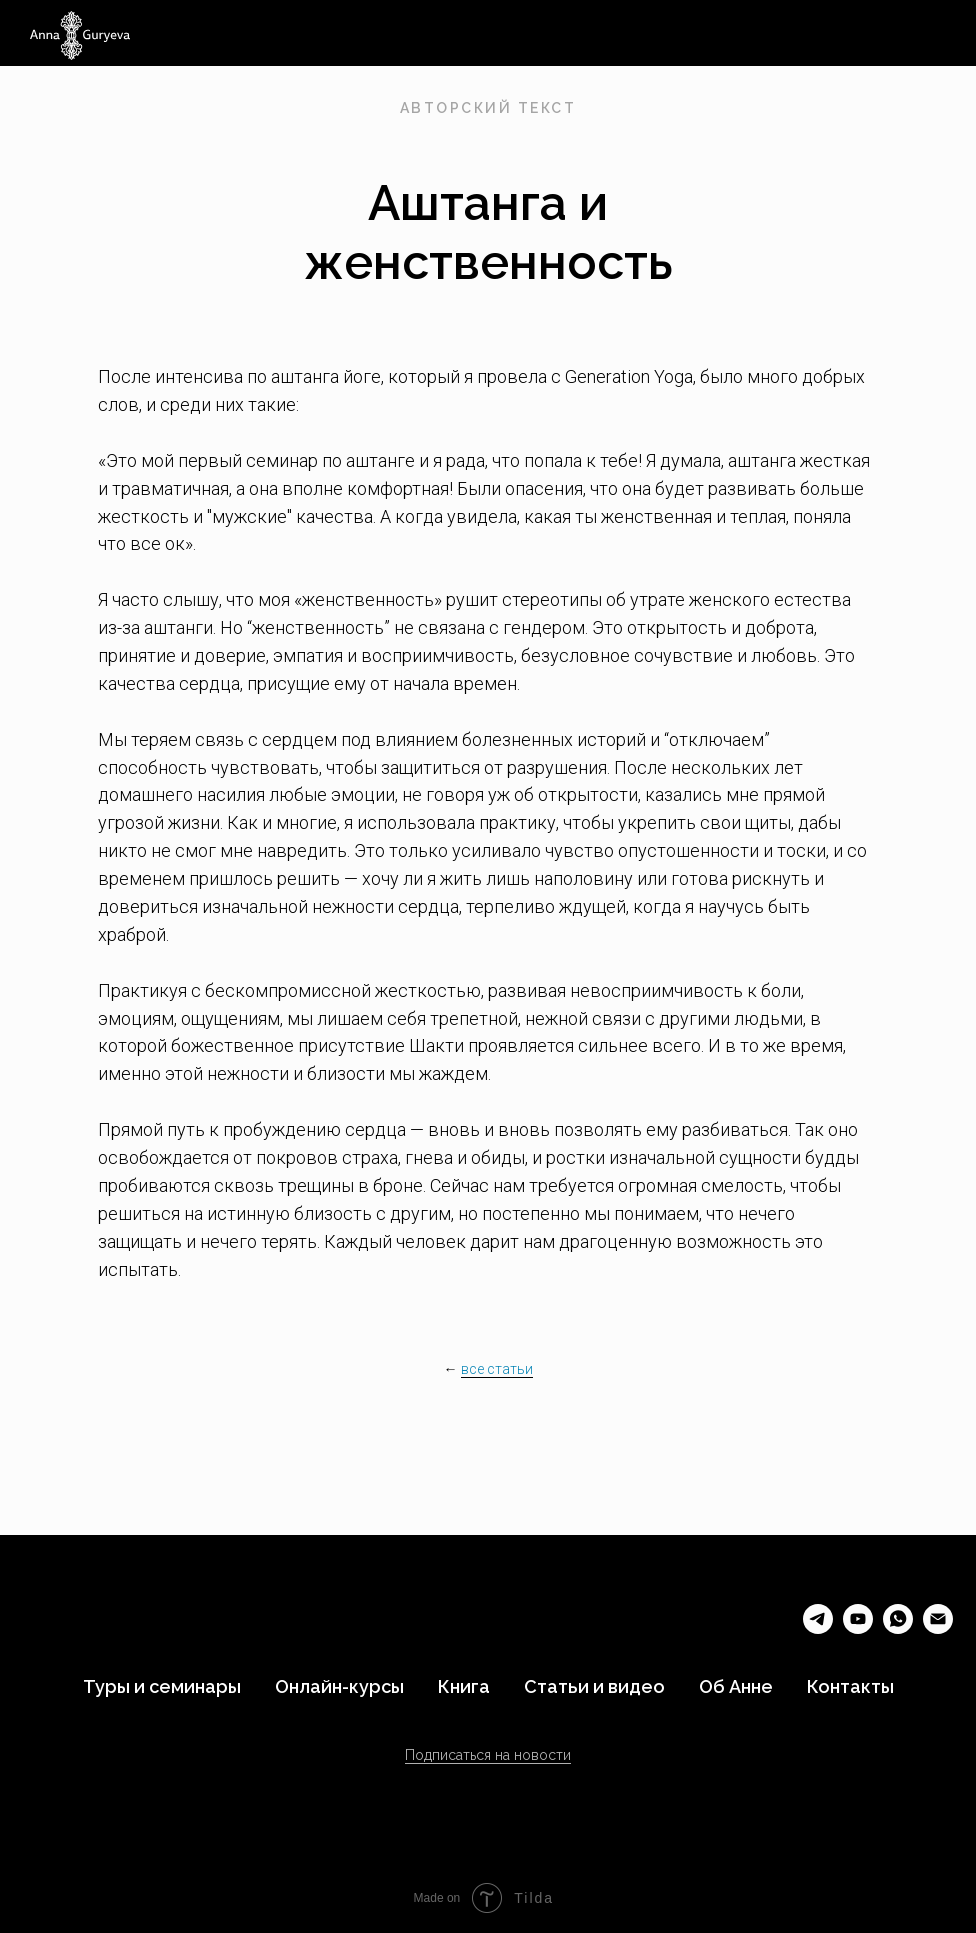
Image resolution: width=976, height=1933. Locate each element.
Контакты (850, 1686)
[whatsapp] (898, 1628)
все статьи (497, 1369)
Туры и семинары (162, 1686)
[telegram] (818, 1628)
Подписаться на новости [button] (488, 1755)
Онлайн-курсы (339, 1686)
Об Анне (736, 1686)
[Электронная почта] (938, 1628)
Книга (464, 1686)
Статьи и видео (594, 1686)
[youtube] (858, 1628)
